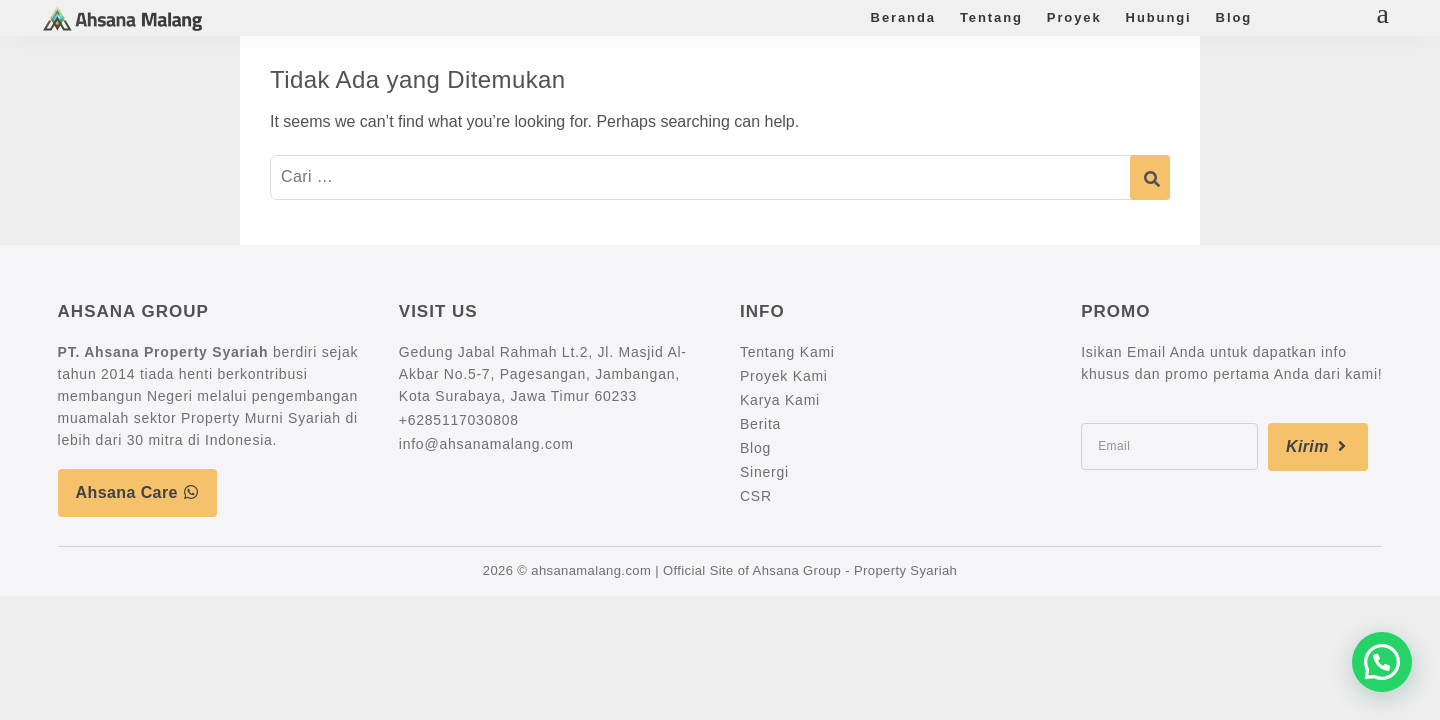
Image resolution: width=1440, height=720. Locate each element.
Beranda (903, 17)
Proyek (1074, 17)
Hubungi (1159, 17)
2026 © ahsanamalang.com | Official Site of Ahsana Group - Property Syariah (720, 570)
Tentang (991, 17)
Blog (1234, 17)
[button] (1382, 662)
